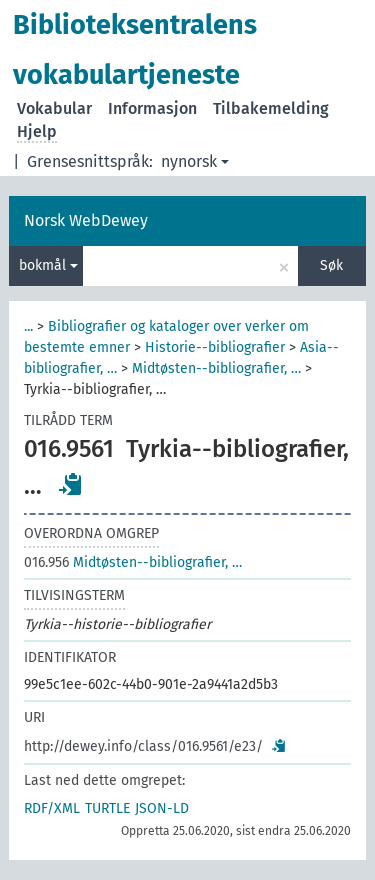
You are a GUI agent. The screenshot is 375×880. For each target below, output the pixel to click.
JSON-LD (162, 808)
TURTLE (107, 808)
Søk (331, 265)
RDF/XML (52, 808)
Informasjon (152, 108)
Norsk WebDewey (86, 220)
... (28, 326)
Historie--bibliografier (215, 347)
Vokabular (54, 108)
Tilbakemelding (271, 108)
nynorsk (195, 161)
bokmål (48, 265)
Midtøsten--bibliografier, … (216, 368)
